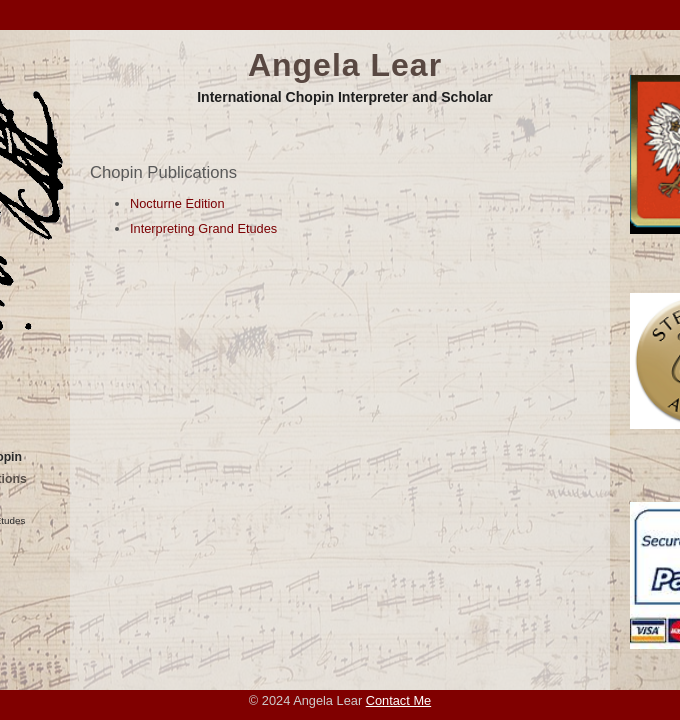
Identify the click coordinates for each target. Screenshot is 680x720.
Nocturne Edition (177, 203)
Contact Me (398, 700)
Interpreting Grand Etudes (203, 228)
